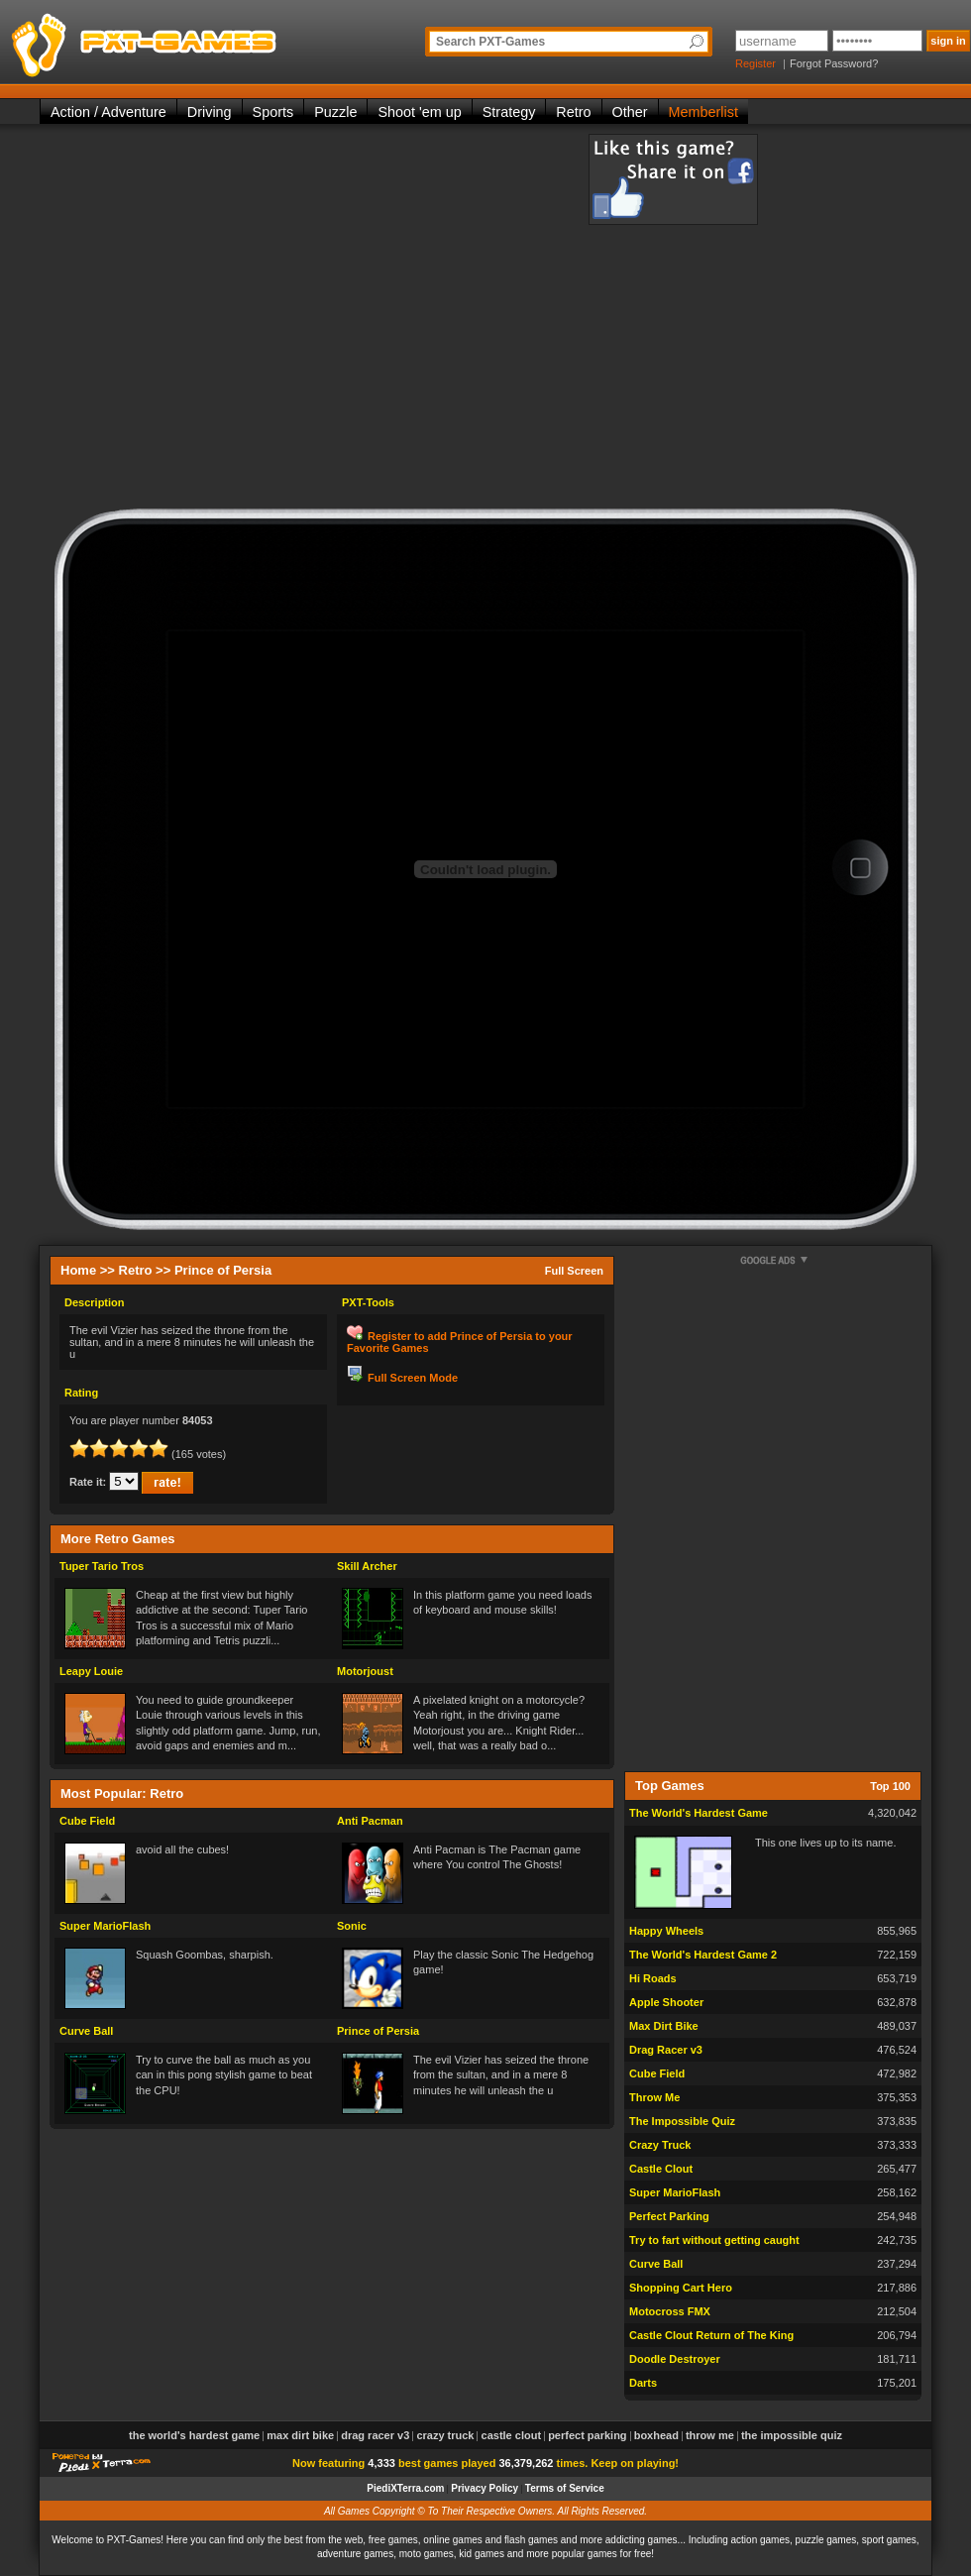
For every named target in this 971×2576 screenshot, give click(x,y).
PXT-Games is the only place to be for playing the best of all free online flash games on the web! (190, 39)
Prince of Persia (378, 2031)
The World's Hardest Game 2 (703, 1954)
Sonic (352, 1926)
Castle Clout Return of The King (711, 2335)
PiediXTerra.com (405, 2488)
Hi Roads (653, 1978)
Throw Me (654, 2097)
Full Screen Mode (413, 1378)
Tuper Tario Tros (101, 1566)
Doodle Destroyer (674, 2359)
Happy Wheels (666, 1931)
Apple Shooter (666, 2002)
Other (630, 112)
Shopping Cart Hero (680, 2288)
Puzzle (335, 112)
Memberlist (703, 112)
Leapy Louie (91, 1671)
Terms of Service (564, 2488)
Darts (643, 2383)
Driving (209, 112)
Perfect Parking (669, 2216)
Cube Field (87, 1821)
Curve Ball (86, 2031)
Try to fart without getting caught (714, 2240)
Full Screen (574, 1271)
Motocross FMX (669, 2311)
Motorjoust (365, 1671)
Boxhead (656, 2435)
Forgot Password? (834, 63)
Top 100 (890, 1786)
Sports (273, 112)
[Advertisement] (227, 321)
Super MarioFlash (105, 1926)
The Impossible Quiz (682, 2121)
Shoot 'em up (419, 112)
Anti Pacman (370, 1821)
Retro (573, 112)
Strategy (509, 112)
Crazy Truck (660, 2145)
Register (755, 63)
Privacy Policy (484, 2488)
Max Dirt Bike (664, 2026)
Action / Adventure (108, 112)
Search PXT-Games (490, 42)
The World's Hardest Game (698, 1813)
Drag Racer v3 (665, 2050)
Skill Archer (367, 1566)
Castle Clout (661, 2169)
